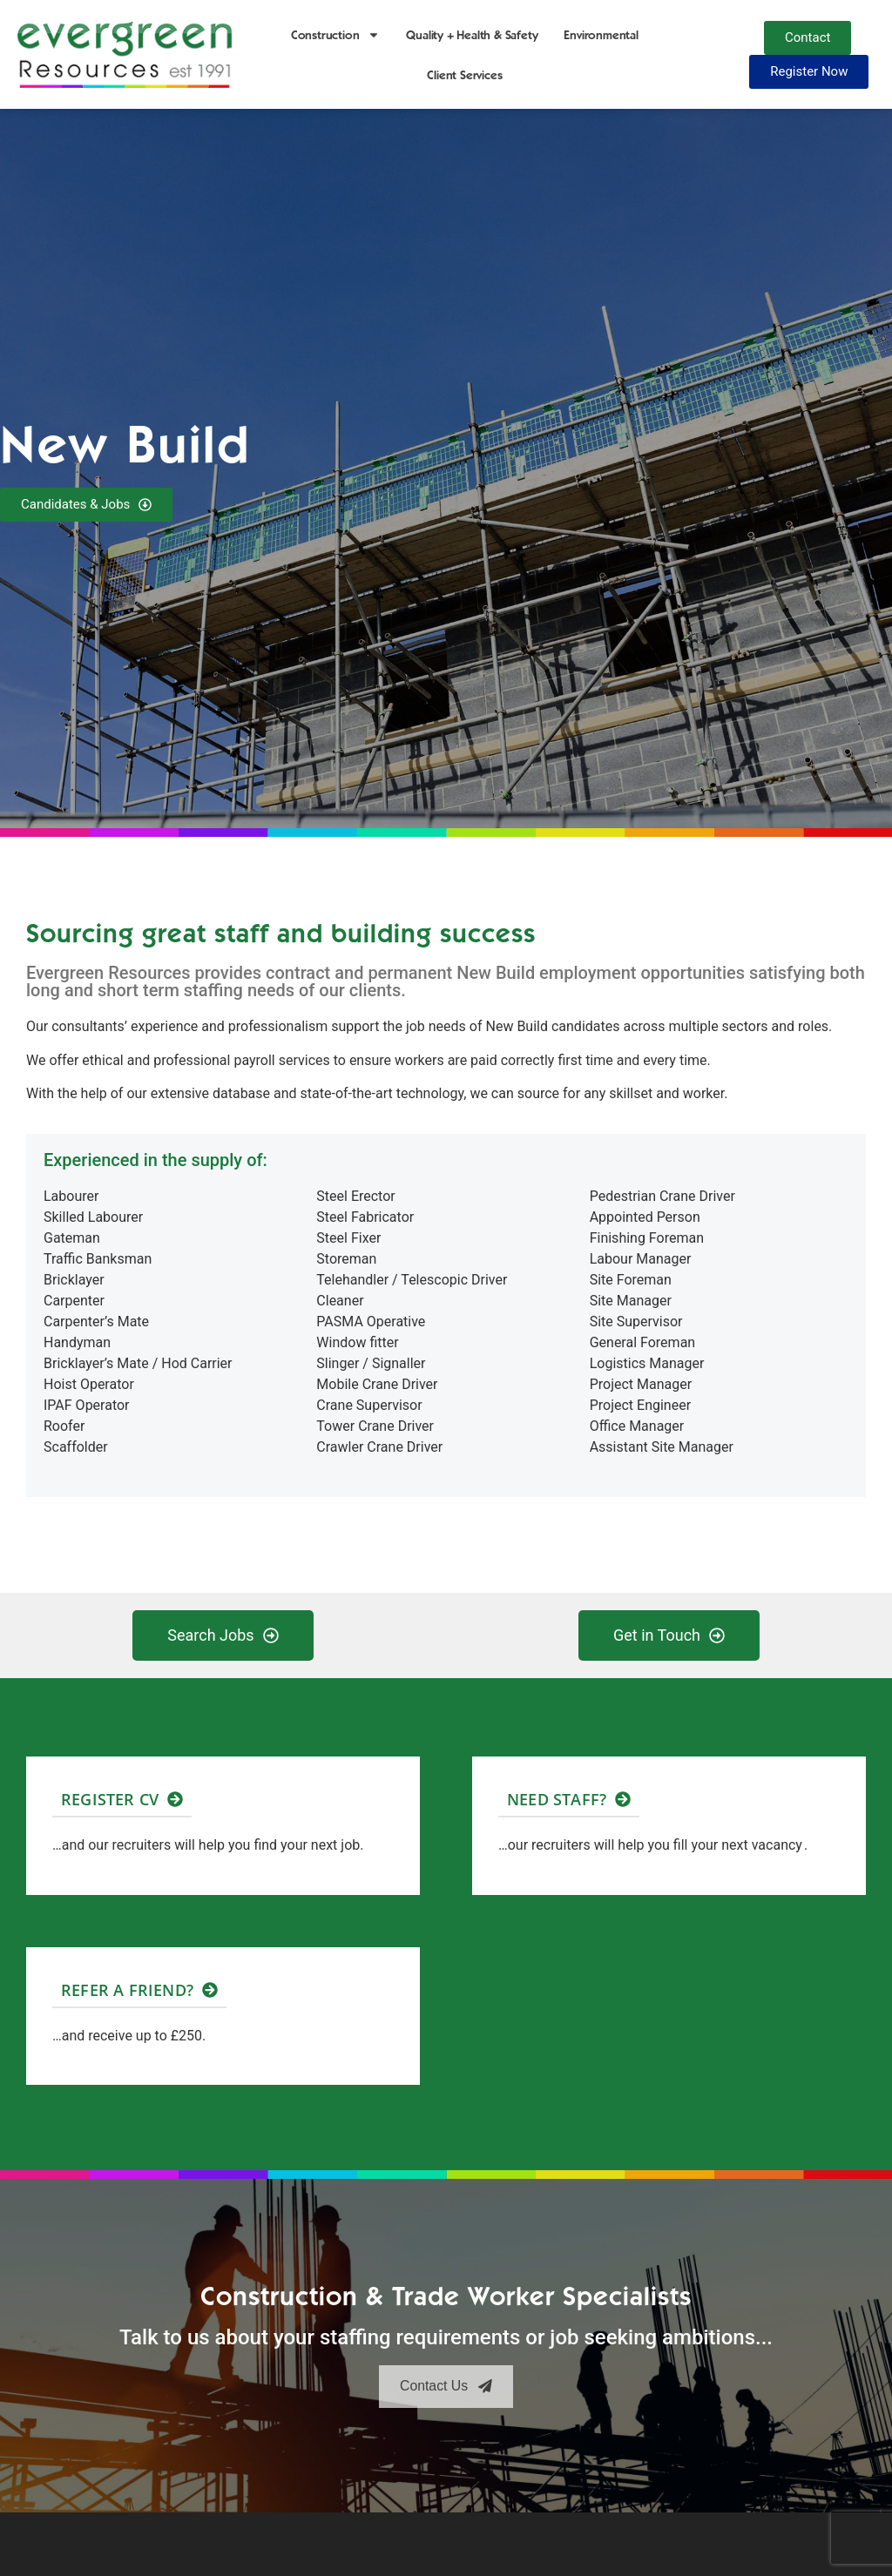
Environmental (601, 35)
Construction (336, 35)
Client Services (464, 75)
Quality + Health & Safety (471, 35)
